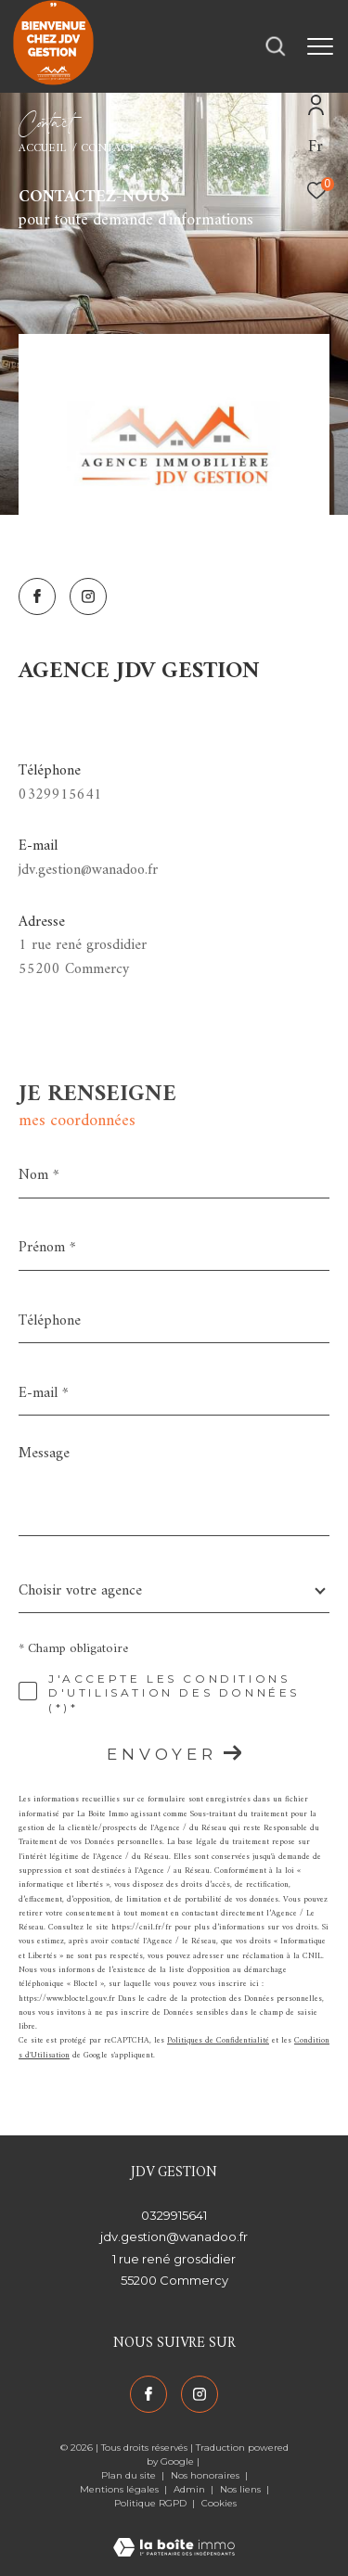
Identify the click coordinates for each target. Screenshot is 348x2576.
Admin (191, 2489)
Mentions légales (120, 2489)
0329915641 (60, 795)
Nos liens (242, 2489)
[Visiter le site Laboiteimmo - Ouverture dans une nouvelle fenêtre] (174, 2536)
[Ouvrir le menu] (320, 46)
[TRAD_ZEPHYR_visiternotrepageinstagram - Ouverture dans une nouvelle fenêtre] (88, 596)
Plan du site (130, 2475)
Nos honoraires (206, 2475)
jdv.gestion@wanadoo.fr (88, 870)
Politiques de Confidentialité (218, 2040)
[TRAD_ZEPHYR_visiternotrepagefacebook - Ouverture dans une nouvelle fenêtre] (37, 596)
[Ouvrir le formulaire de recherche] (275, 46)
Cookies (219, 2503)
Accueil (42, 148)
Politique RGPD (150, 2503)
